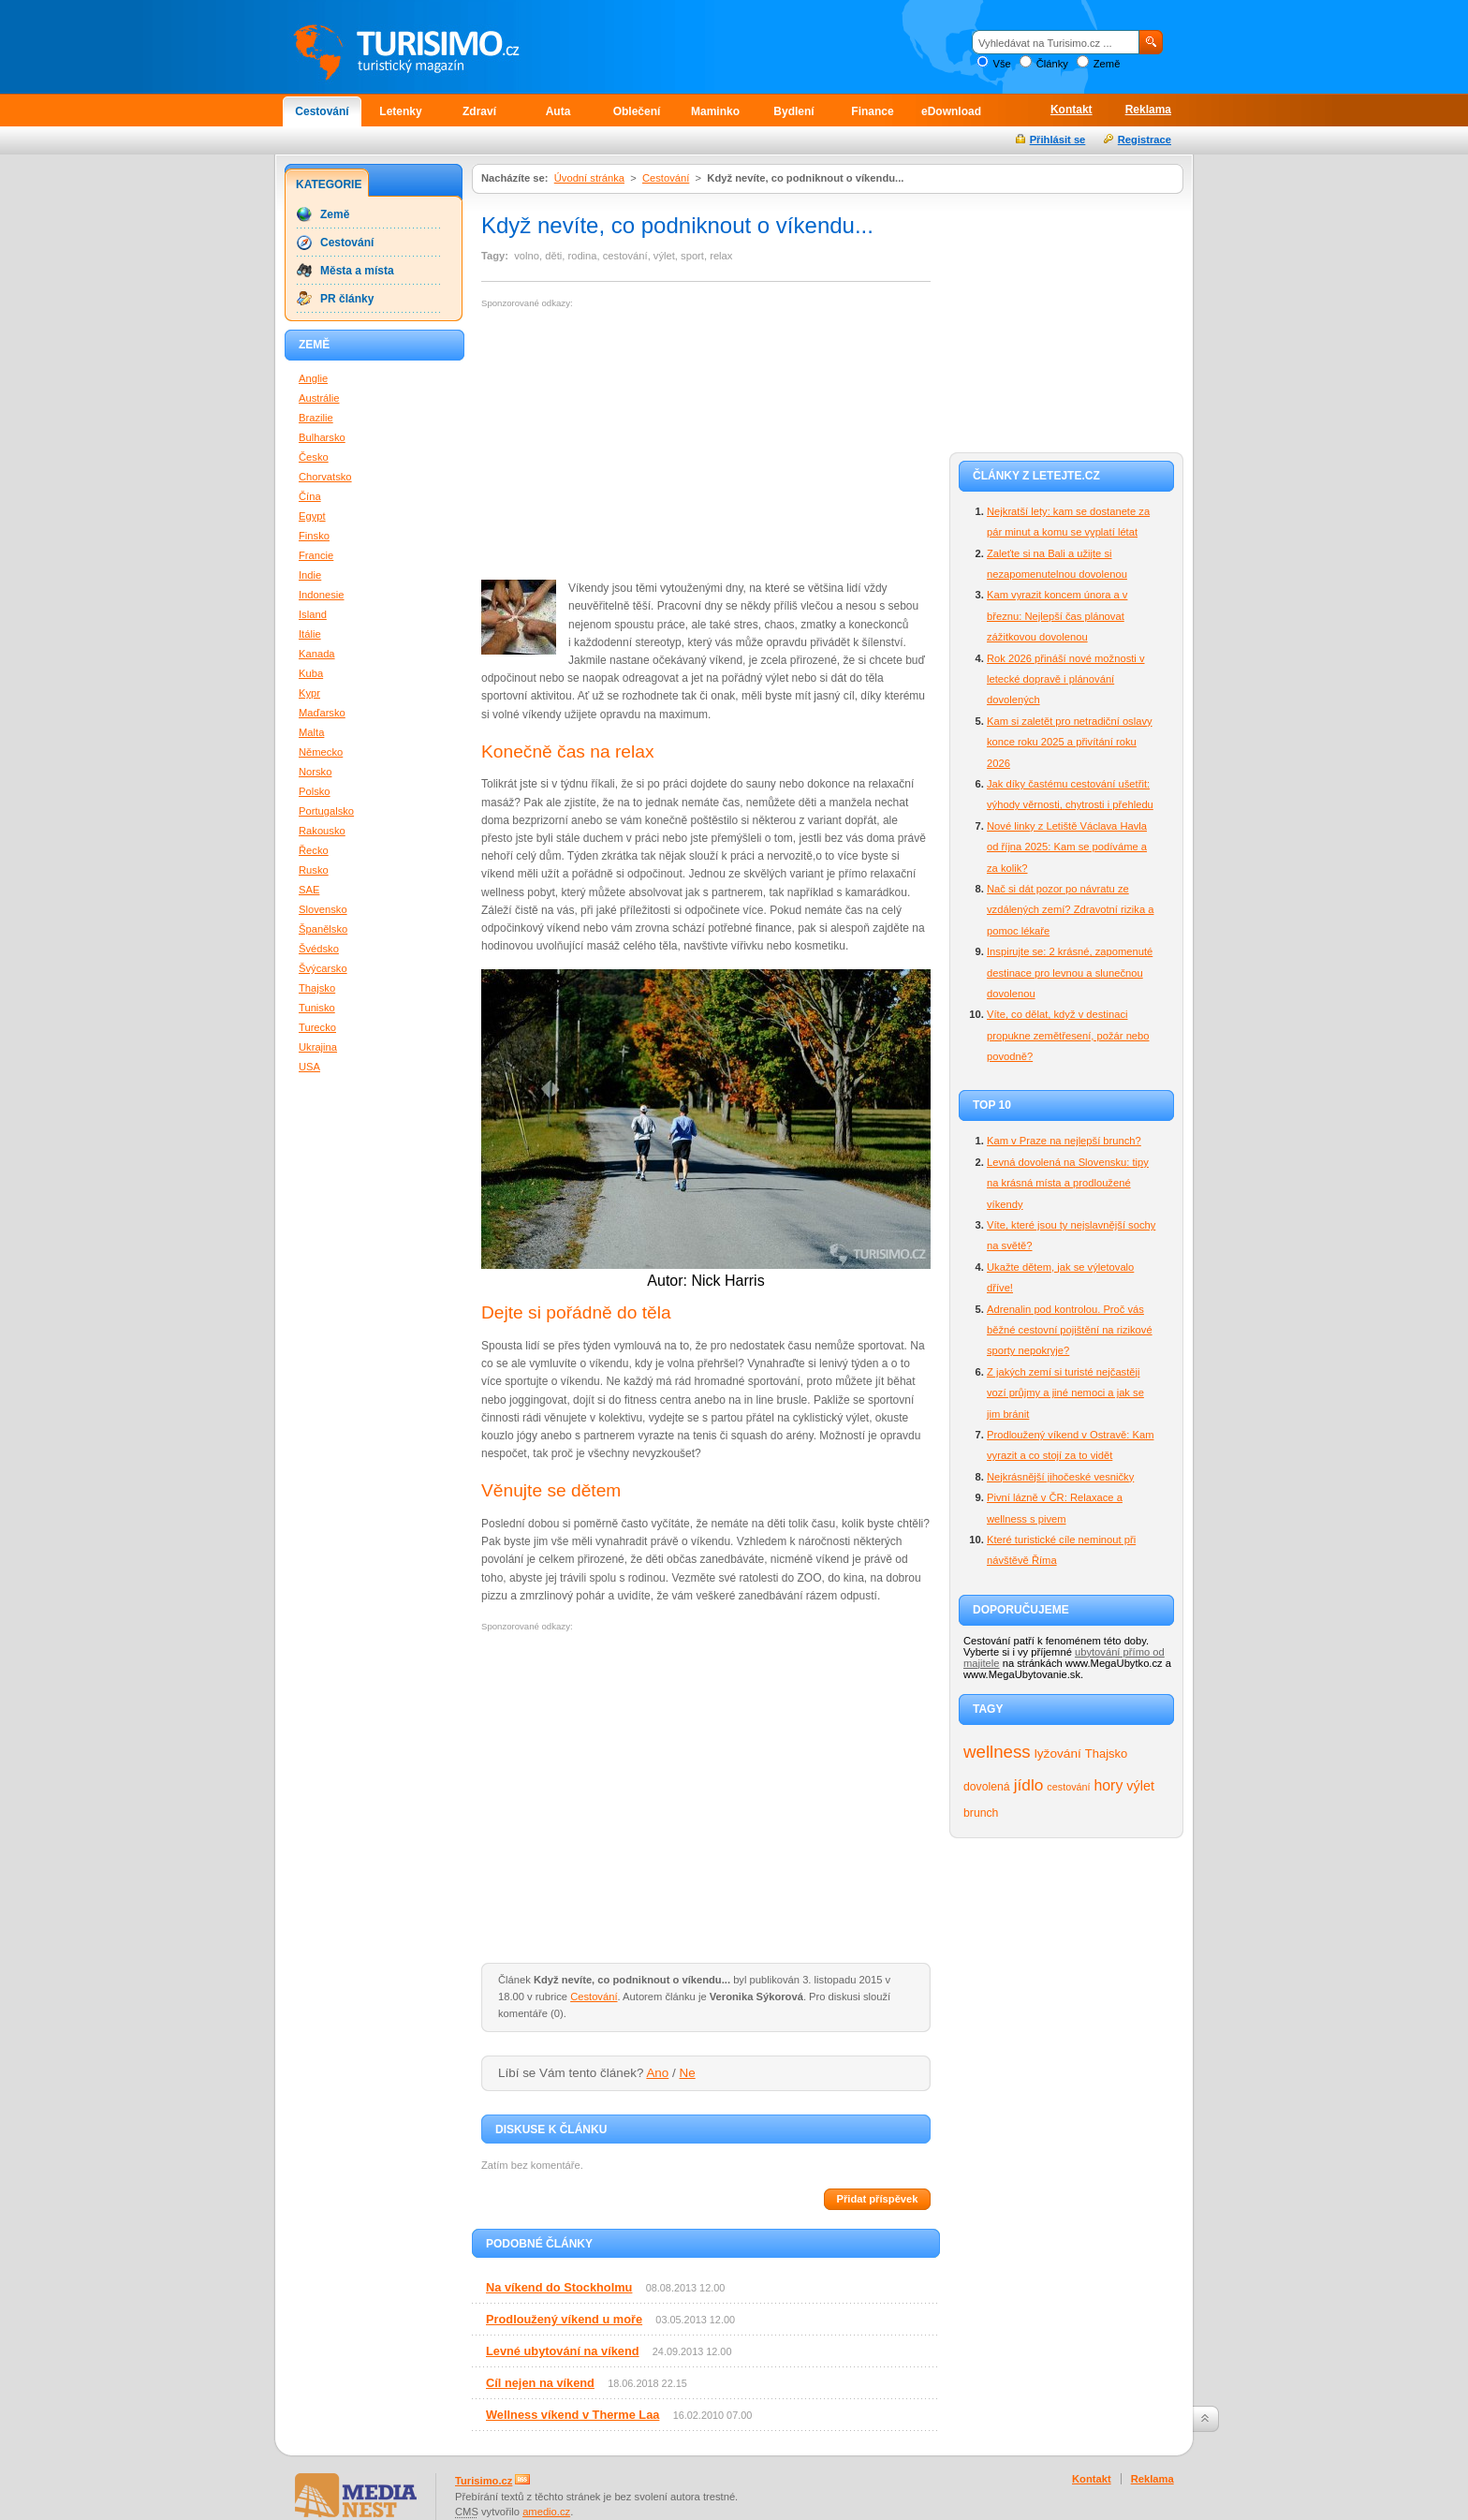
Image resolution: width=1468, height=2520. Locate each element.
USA (309, 1066)
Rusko (314, 870)
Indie (310, 575)
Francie (316, 555)
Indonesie (322, 594)
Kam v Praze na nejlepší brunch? (1064, 1140)
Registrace (1144, 139)
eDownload (951, 111)
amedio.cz (546, 2511)
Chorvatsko (325, 476)
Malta (311, 732)
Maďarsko (322, 712)
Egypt (312, 516)
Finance (872, 111)
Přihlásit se (1058, 139)
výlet (1140, 1785)
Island (313, 614)
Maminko (715, 111)
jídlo (1029, 1785)
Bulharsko (322, 437)
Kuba (311, 673)
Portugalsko (326, 811)
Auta (558, 111)
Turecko (317, 1027)
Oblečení (637, 111)
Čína (310, 496)
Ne (688, 2073)
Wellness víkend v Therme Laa (572, 2415)
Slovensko (323, 909)
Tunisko (317, 1007)
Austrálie (319, 398)
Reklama (1148, 109)
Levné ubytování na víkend (562, 2351)
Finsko (314, 535)
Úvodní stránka (589, 178)
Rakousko (322, 830)
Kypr (309, 693)
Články (1052, 63)
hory (1108, 1785)
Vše (1001, 63)
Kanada (317, 653)
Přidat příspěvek (877, 2198)
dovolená (986, 1786)
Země (1107, 63)
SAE (309, 889)
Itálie (310, 634)
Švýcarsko (323, 968)
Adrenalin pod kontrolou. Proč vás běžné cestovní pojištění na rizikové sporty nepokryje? (1069, 1330)
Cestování (321, 111)
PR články (347, 298)
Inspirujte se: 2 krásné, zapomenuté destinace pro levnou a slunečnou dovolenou (1069, 972)
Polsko (314, 791)
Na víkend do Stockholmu (559, 2287)
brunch (980, 1813)
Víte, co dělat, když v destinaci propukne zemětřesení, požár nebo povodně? (1068, 1035)
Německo (321, 752)
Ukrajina (318, 1047)
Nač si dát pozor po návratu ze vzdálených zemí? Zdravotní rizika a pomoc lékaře (1070, 909)
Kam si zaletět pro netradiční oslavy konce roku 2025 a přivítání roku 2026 (1069, 742)
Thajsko (1106, 1753)
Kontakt (1071, 109)
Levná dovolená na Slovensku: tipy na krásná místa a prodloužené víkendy (1068, 1183)
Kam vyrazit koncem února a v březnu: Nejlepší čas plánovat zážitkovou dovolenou (1057, 615)
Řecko (314, 850)
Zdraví (479, 111)
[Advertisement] (638, 445)
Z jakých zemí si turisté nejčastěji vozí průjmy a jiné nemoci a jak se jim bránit (1065, 1393)
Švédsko (319, 948)
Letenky (400, 111)
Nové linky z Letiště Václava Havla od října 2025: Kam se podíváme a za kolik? (1067, 847)
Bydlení (793, 111)
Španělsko (323, 929)
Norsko (315, 771)
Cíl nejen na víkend (540, 2383)
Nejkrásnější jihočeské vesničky (1060, 1476)
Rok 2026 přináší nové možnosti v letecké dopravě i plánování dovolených (1066, 679)
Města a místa (357, 270)
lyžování (1058, 1753)
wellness (997, 1751)
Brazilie (316, 417)
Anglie (313, 378)
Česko (314, 457)
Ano (657, 2073)
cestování (1068, 1786)
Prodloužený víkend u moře (564, 2319)
